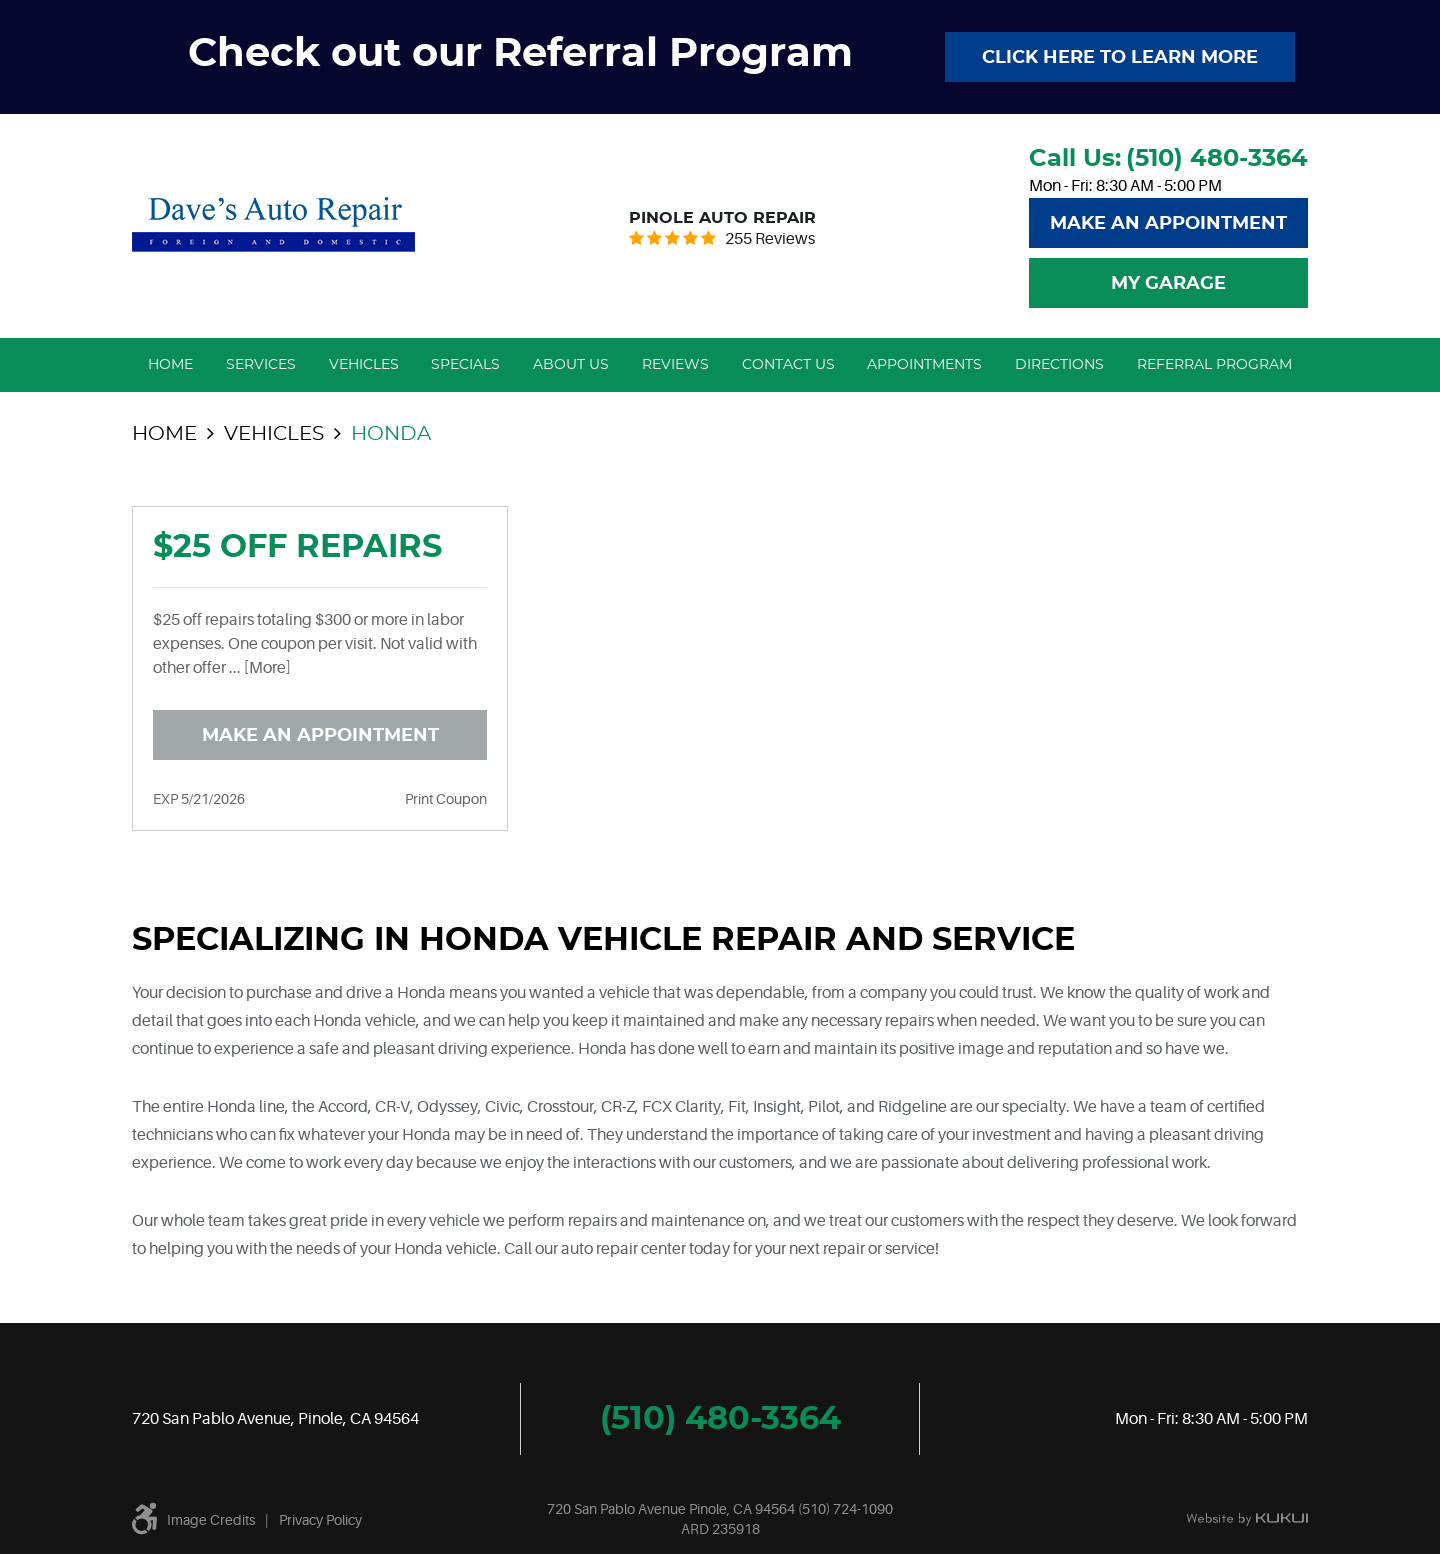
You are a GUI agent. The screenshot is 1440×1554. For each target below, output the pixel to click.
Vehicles (364, 365)
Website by (1247, 1520)
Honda (391, 434)
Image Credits (211, 1520)
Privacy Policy (320, 1520)
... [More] (258, 668)
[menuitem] (171, 365)
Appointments (924, 365)
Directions (1059, 365)
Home (170, 365)
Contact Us (788, 365)
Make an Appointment (320, 736)
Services (261, 365)
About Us (571, 365)
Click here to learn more (1120, 58)
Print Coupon (446, 799)
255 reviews (770, 239)
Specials (465, 365)
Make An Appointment (1168, 224)
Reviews (675, 365)
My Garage (1168, 284)
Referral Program (1214, 365)
